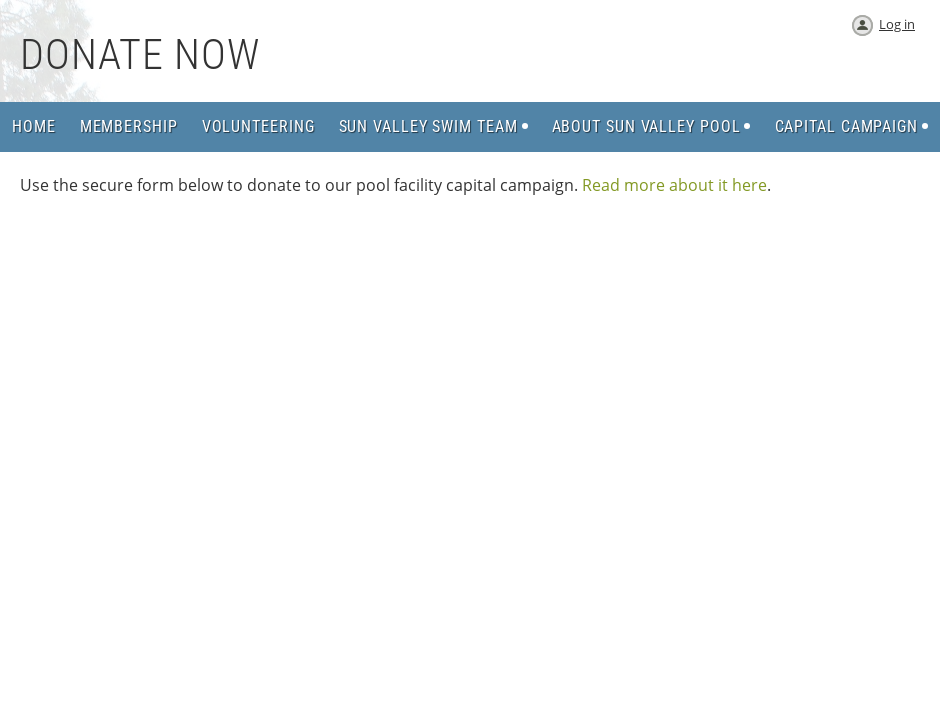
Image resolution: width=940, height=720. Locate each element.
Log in (897, 24)
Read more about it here (674, 185)
